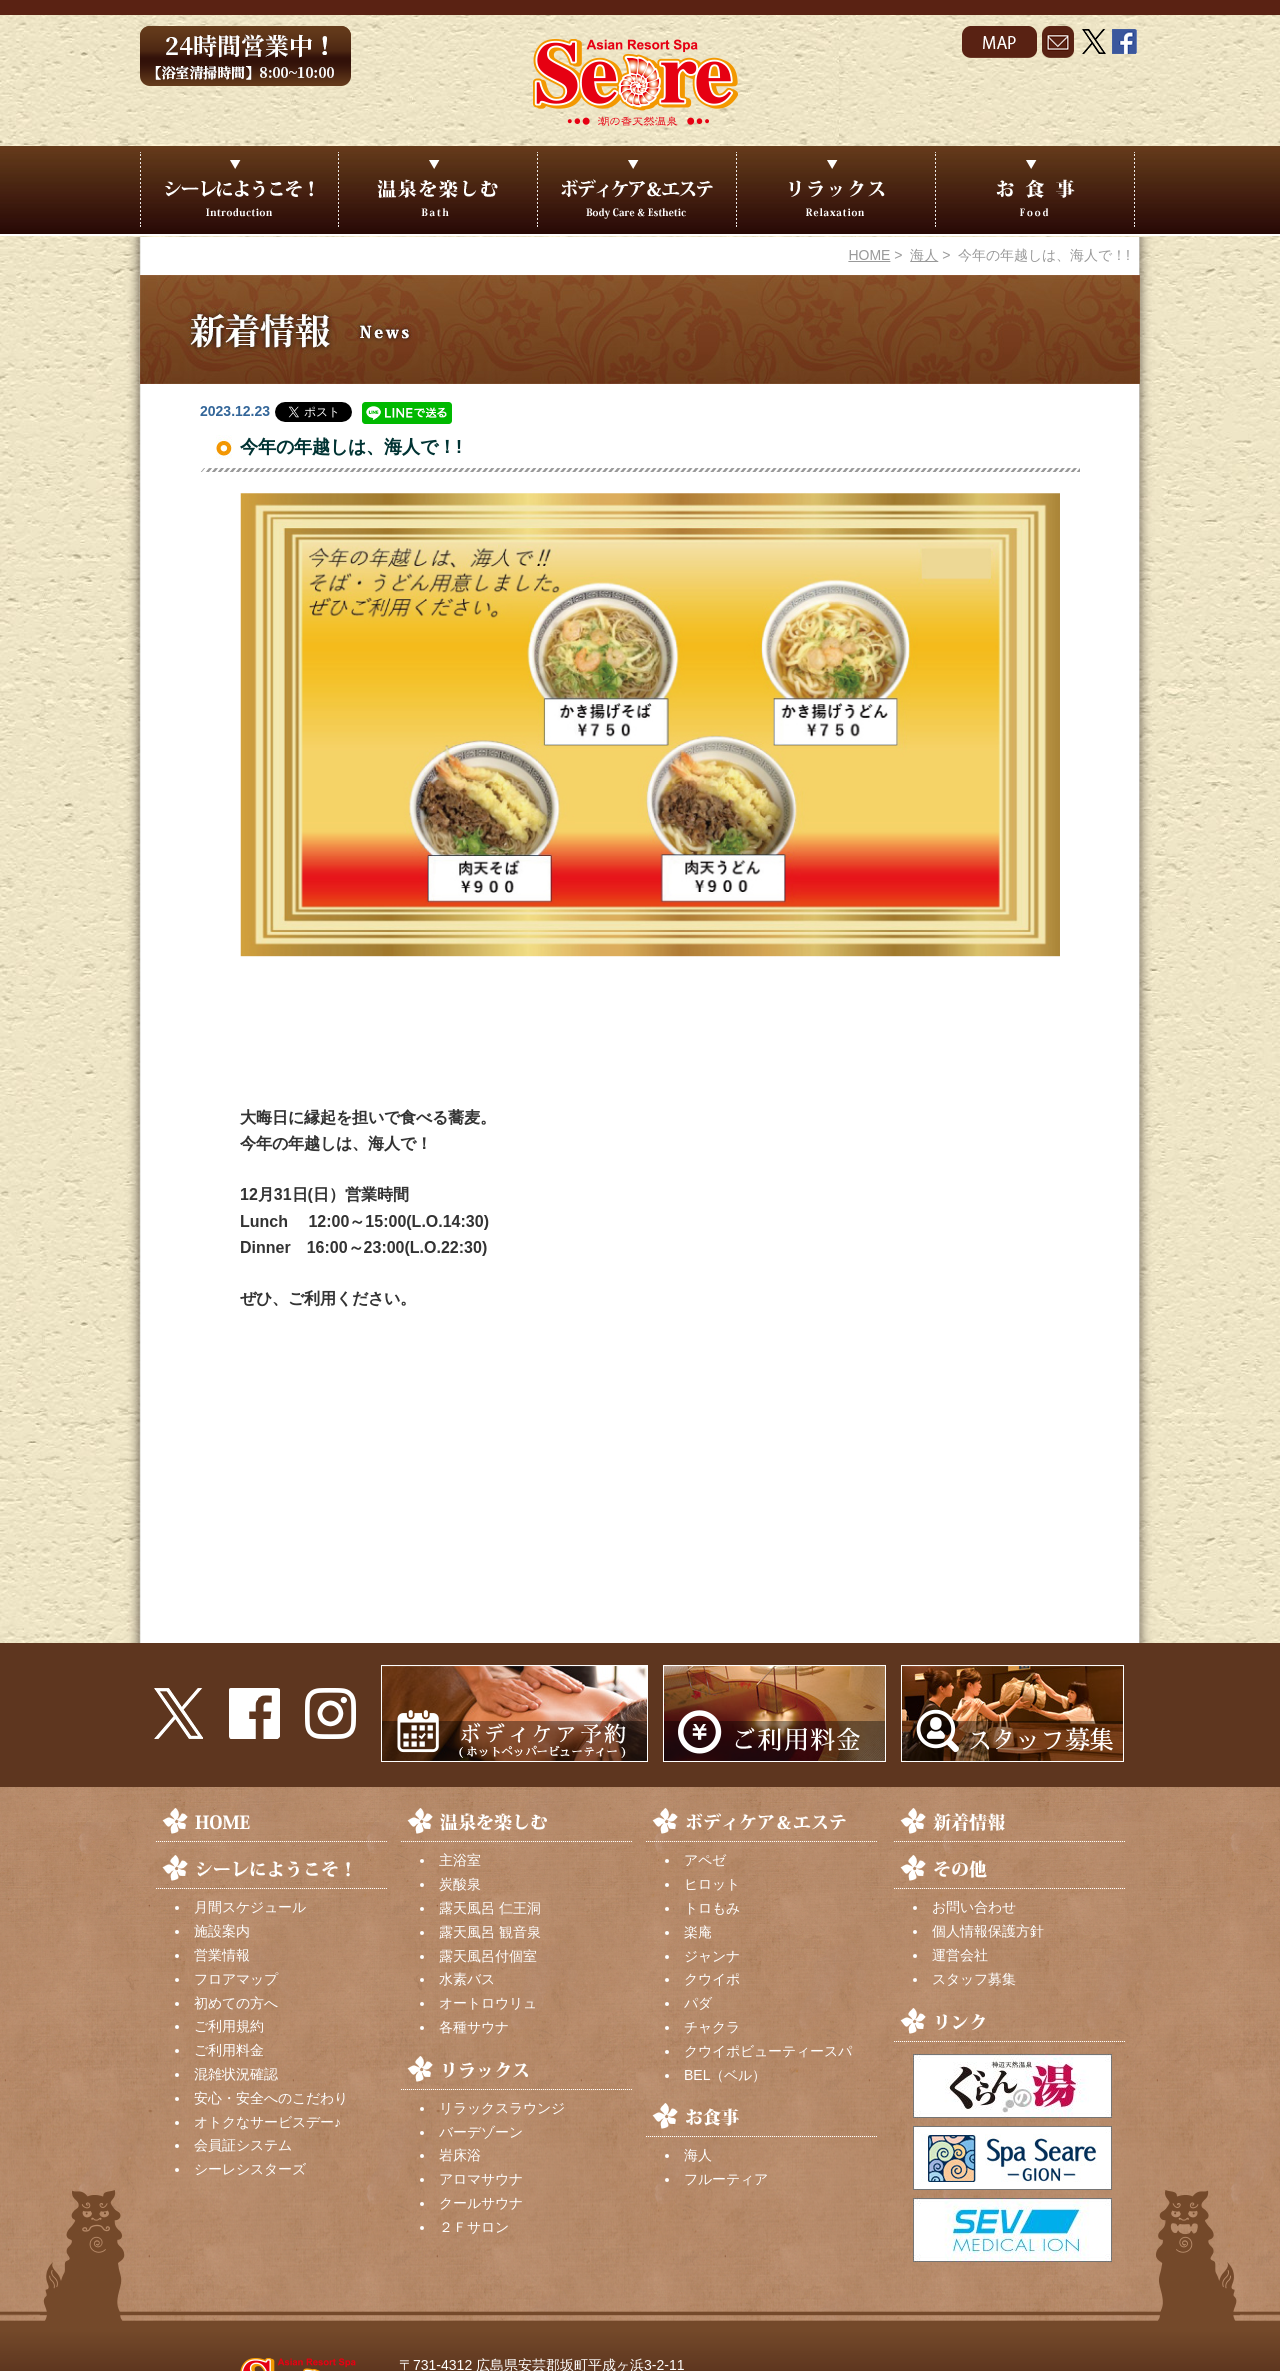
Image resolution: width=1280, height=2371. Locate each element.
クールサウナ (481, 2203)
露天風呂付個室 (488, 1956)
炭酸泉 (460, 1884)
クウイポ (712, 1979)
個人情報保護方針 (988, 1931)
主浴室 (460, 1860)
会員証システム (243, 2145)
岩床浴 (460, 2155)
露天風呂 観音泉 (490, 1932)
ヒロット (712, 1884)
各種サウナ (474, 2027)
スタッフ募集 (974, 1979)
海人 (924, 255)
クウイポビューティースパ (768, 2051)
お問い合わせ (974, 1907)
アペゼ (705, 1860)
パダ (698, 2003)
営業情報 (222, 1955)
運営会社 (960, 1955)
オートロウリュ (488, 2003)
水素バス (467, 1979)
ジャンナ (712, 1956)
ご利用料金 (229, 2050)
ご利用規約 (229, 2026)
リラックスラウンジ (502, 2108)
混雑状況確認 (236, 2074)
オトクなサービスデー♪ (267, 2122)
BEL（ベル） (725, 2075)
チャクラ (712, 2027)
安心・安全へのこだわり (271, 2098)
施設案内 (222, 1931)
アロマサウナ (481, 2179)
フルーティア (726, 2179)
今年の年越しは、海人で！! (351, 447)
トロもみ (712, 1908)
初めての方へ (236, 2003)
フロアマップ (236, 1979)
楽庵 (698, 1932)
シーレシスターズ (250, 2169)
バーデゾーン (481, 2132)
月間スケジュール (250, 1907)
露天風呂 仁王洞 (490, 1908)
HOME (869, 255)
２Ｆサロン (474, 2227)
